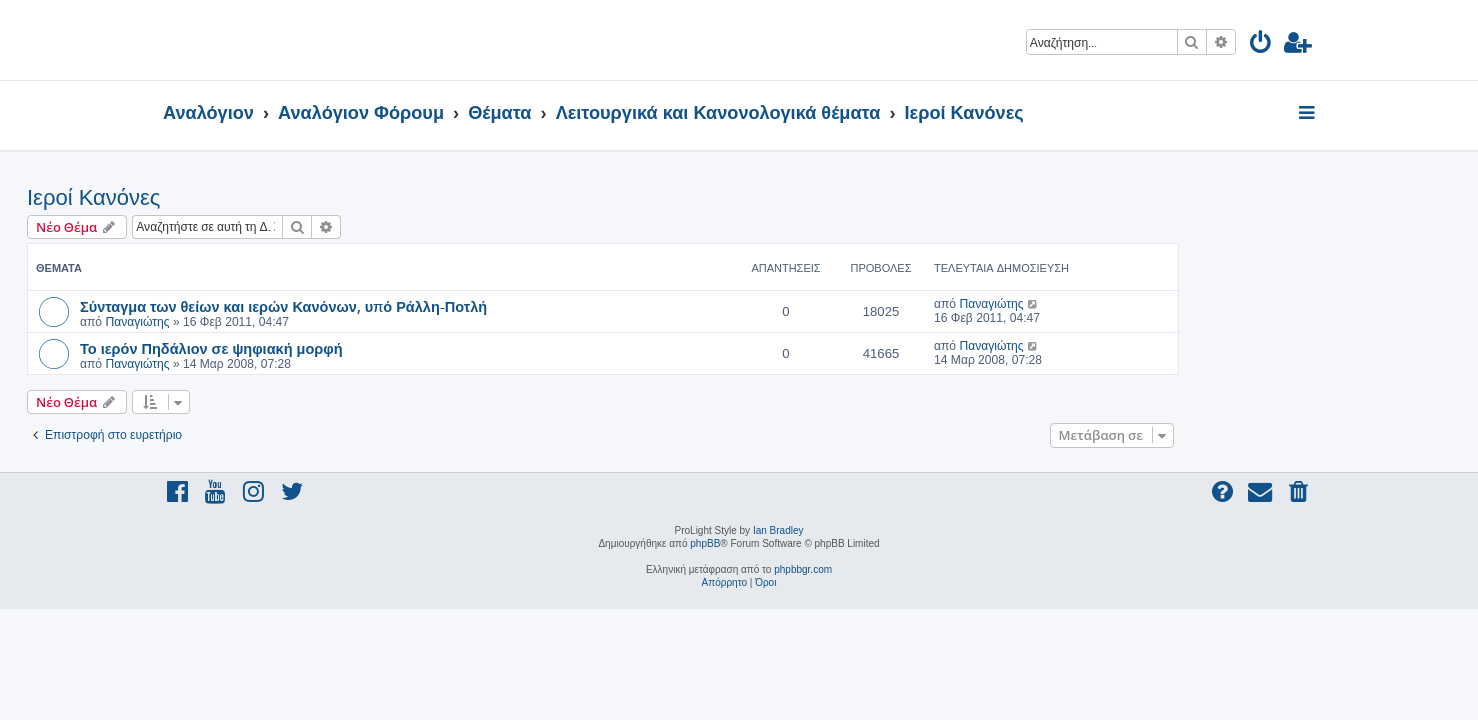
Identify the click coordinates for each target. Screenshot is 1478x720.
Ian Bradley (778, 530)
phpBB (705, 543)
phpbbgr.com (803, 569)
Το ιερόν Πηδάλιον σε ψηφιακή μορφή (347, 348)
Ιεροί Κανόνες (229, 197)
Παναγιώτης (273, 322)
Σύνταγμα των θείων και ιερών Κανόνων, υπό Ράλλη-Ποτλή (419, 306)
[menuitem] (1261, 45)
